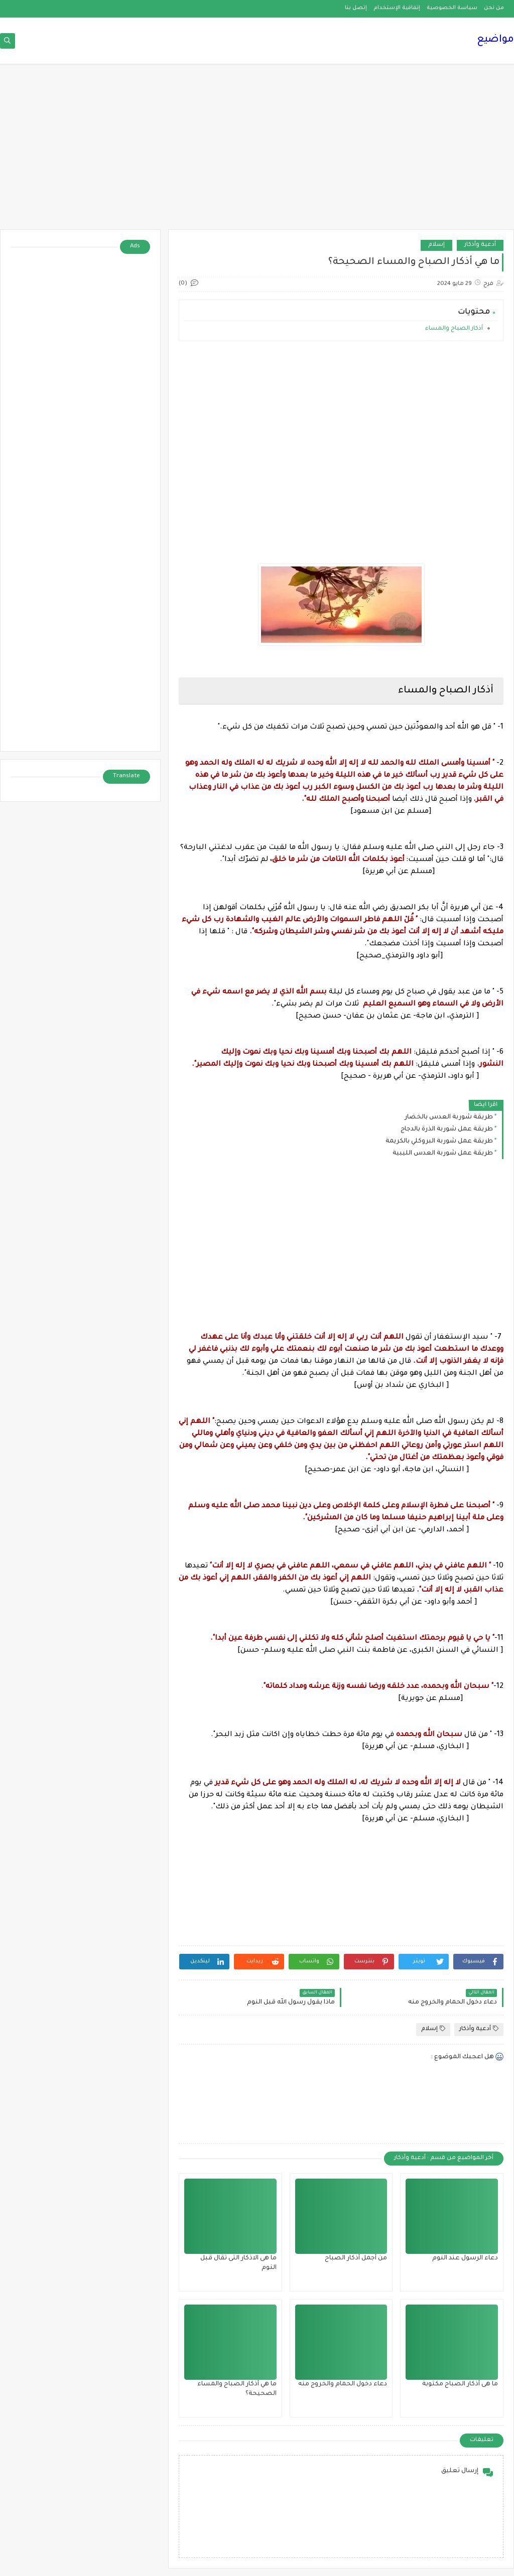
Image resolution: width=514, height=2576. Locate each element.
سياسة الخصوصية (452, 8)
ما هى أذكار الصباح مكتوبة (460, 2384)
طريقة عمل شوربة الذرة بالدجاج (447, 1129)
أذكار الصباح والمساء (453, 329)
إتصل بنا (356, 8)
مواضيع (495, 40)
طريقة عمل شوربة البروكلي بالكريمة (439, 1141)
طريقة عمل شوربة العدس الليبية (443, 1153)
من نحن (494, 8)
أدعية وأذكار (480, 245)
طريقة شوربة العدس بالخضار (449, 1117)
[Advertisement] (257, 151)
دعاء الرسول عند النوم (465, 2258)
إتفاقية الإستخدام (396, 8)
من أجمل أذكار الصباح (356, 2258)
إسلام (436, 245)
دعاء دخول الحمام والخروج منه (342, 2384)
